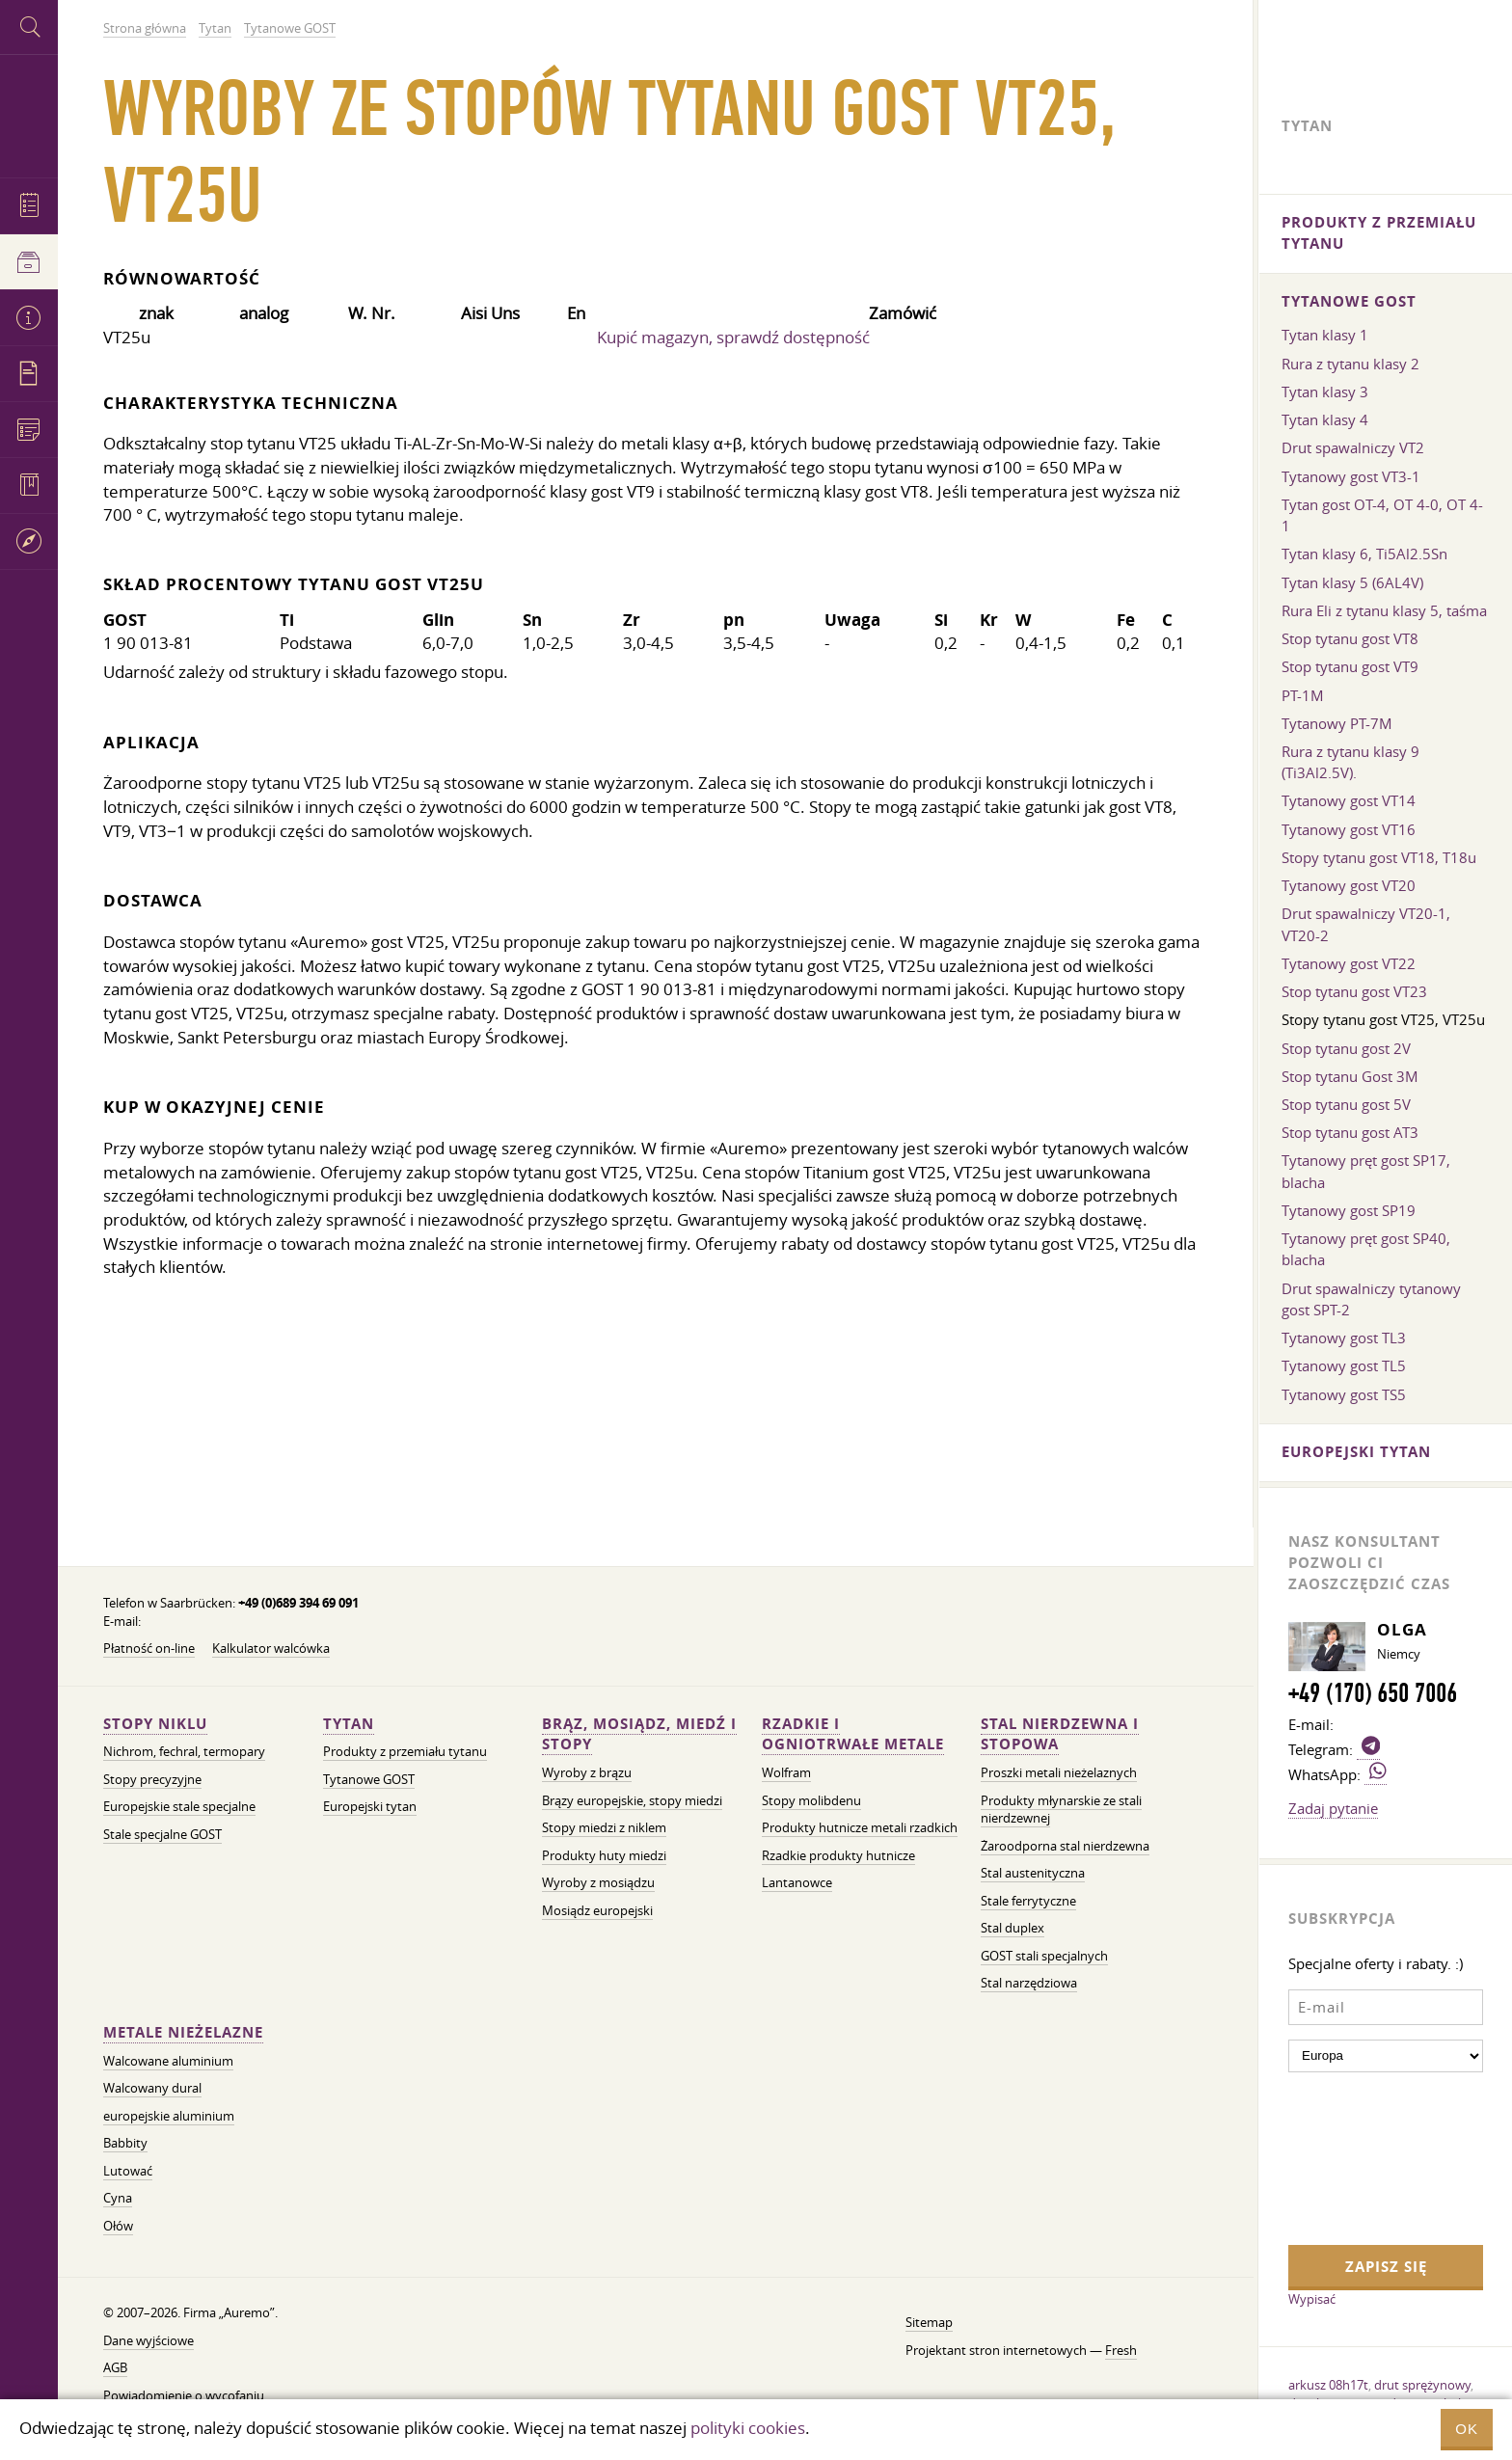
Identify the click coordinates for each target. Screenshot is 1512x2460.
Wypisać (1312, 2299)
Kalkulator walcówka (271, 1648)
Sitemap (929, 2322)
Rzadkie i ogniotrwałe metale (853, 1734)
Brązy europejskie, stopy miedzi (632, 1801)
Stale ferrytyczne (1028, 1901)
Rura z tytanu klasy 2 (1350, 363)
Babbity (125, 2143)
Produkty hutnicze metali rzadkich (860, 1828)
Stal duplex (1012, 1928)
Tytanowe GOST (369, 1779)
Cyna (117, 2198)
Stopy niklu (155, 1724)
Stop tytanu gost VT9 (1350, 666)
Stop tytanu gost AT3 (1350, 1132)
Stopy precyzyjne (152, 1779)
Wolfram (786, 1773)
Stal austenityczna (1033, 1873)
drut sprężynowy (1422, 2384)
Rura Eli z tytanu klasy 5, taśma (1384, 610)
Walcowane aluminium (168, 2061)
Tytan (348, 1724)
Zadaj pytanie (1333, 1808)
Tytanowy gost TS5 (1344, 1394)
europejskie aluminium (168, 2116)
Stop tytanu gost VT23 (1354, 991)
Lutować (127, 2171)
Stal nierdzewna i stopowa (1060, 1734)
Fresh (1121, 2350)
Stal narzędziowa (1029, 1983)
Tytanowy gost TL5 (1344, 1365)
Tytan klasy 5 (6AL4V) (1352, 582)
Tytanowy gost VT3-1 (1351, 476)
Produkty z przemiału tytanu (405, 1752)
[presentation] (1367, 2156)
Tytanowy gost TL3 (1344, 1337)
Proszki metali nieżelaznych (1059, 1773)
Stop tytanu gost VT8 (1350, 638)
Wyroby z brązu (587, 1773)
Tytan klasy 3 (1325, 391)
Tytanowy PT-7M (1337, 723)
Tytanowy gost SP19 (1349, 1210)
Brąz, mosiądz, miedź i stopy (639, 1734)
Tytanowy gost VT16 (1349, 829)
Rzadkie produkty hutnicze (838, 1856)
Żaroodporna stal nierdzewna (1065, 1846)
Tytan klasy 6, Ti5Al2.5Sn (1364, 553)
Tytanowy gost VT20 (1349, 885)
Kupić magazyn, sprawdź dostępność (733, 337)
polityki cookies (747, 2428)
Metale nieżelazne (183, 2032)
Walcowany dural (152, 2088)
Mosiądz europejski (597, 1911)
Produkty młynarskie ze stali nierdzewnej (1061, 1810)
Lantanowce (797, 1883)
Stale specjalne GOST (162, 1834)
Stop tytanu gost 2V (1346, 1048)
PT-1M (1303, 695)
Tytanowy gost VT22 (1349, 963)
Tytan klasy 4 (1325, 419)
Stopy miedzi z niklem (604, 1828)
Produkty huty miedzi (604, 1856)
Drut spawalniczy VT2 (1353, 447)
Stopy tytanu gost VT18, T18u (1379, 857)
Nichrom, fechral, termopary (184, 1752)
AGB (115, 2368)
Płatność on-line (149, 1648)
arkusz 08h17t (1328, 2384)
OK (1466, 2428)
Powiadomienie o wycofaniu (183, 2396)
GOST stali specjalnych (1044, 1956)
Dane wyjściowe (148, 2341)
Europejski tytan (370, 1806)
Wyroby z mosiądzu (598, 1883)
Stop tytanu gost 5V (1346, 1104)
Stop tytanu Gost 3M (1350, 1076)
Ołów (118, 2226)
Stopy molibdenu (811, 1801)
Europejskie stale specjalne (179, 1806)
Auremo (29, 113)
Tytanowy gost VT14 (1349, 800)
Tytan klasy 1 (1325, 334)
